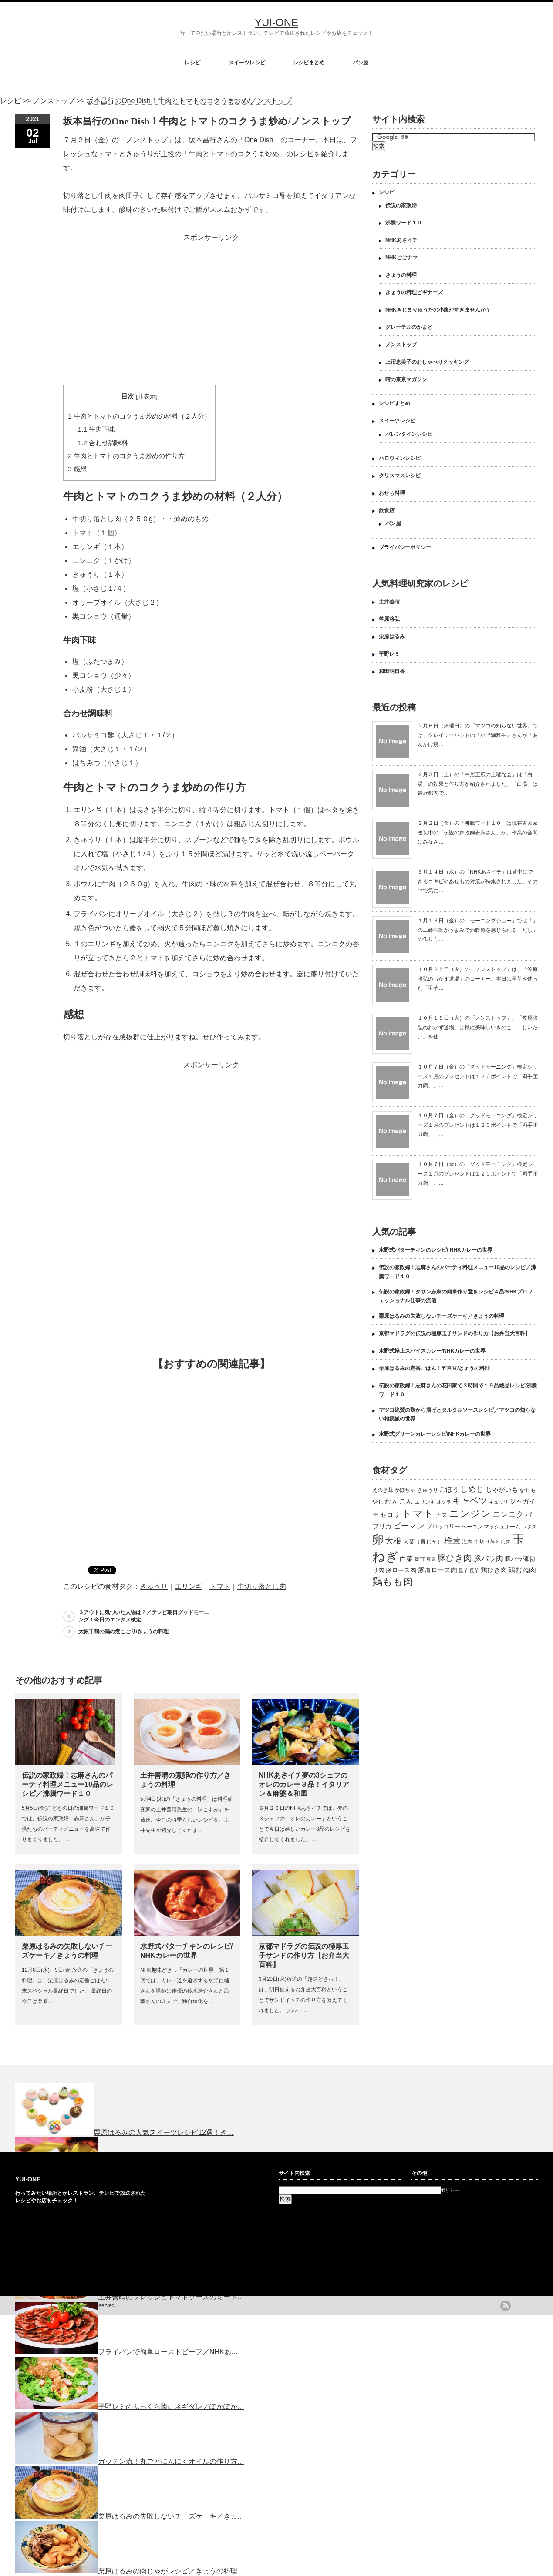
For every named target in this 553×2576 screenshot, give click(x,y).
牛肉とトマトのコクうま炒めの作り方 (126, 455)
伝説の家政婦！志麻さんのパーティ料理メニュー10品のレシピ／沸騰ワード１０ (67, 1784)
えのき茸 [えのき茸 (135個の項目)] (382, 1490)
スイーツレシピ (247, 63)
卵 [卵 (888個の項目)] (378, 1539)
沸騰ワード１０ (403, 223)
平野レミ (389, 654)
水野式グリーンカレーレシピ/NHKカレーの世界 (435, 1434)
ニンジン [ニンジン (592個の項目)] (470, 1513)
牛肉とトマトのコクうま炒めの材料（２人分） (139, 416)
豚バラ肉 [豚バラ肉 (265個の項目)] (488, 1558)
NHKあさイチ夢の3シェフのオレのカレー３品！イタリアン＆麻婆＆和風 (304, 1784)
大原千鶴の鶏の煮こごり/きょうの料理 (123, 1631)
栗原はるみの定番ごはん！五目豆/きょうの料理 (434, 1368)
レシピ (192, 63)
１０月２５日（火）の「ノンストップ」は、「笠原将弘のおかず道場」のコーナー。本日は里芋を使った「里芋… (478, 978)
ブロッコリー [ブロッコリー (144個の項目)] (443, 1526)
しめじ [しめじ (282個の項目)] (472, 1489)
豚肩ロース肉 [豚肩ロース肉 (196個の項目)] (437, 1570)
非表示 (147, 396)
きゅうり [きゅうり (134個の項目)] (427, 1490)
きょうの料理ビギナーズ (414, 292)
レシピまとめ (308, 63)
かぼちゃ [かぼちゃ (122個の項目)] (405, 1490)
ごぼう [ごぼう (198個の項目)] (449, 1489)
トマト (219, 1586)
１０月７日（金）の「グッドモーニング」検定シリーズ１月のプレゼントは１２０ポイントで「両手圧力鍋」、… (478, 1076)
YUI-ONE (276, 22)
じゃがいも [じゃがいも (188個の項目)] (502, 1489)
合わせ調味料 (103, 442)
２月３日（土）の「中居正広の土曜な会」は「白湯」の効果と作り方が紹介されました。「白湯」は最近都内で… (478, 783)
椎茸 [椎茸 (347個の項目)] (452, 1540)
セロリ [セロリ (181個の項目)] (390, 1514)
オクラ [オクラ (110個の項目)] (444, 1501)
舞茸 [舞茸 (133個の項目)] (420, 1559)
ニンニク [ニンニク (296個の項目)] (508, 1514)
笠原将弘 (389, 619)
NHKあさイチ (401, 240)
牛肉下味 (96, 429)
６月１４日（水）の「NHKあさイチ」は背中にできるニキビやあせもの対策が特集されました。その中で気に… (478, 881)
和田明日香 (392, 671)
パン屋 (360, 63)
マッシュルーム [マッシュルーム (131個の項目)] (502, 1527)
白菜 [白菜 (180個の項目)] (406, 1558)
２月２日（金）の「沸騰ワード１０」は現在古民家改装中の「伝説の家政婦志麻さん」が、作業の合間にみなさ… (478, 832)
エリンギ (188, 1586)
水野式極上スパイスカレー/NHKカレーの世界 (432, 1351)
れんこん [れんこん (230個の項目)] (399, 1501)
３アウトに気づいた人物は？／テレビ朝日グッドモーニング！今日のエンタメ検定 (143, 1616)
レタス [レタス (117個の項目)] (529, 1526)
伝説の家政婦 (401, 205)
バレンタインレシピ (408, 434)
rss (505, 2306)
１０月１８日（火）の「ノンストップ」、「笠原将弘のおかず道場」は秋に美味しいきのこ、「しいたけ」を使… (478, 1027)
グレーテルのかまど (408, 327)
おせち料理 (392, 493)
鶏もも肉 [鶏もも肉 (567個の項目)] (392, 1581)
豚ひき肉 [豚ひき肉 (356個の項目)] (454, 1558)
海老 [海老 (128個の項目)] (467, 1542)
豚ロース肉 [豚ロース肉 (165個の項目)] (401, 1570)
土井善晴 (389, 602)
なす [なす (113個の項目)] (524, 1490)
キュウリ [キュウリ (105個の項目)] (498, 1501)
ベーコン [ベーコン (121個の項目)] (472, 1526)
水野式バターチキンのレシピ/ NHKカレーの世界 (435, 1250)
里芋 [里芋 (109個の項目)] (463, 1570)
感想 (77, 468)
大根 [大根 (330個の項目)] (393, 1540)
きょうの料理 (401, 275)
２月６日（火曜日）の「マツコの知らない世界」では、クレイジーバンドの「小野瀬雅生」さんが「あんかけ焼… (478, 735)
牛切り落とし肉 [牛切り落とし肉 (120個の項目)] (492, 1541)
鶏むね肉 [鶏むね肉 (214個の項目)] (522, 1570)
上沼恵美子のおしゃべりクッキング (427, 362)
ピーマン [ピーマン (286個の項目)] (409, 1525)
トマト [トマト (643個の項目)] (417, 1513)
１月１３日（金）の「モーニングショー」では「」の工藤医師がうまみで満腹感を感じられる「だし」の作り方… (478, 930)
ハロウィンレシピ (400, 458)
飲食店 (387, 510)
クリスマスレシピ (400, 475)
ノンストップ (401, 345)
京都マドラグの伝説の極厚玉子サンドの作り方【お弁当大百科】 (304, 1955)
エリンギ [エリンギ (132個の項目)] (425, 1502)
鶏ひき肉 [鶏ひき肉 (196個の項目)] (494, 1570)
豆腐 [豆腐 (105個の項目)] (431, 1559)
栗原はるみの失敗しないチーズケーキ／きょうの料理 (441, 1316)
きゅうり (154, 1586)
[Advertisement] (211, 305)
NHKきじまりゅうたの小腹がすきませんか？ (438, 310)
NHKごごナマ (401, 258)
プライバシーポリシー (405, 547)
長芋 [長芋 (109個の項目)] (474, 1570)
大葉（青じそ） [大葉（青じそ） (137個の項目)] (423, 1542)
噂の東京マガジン (406, 379)
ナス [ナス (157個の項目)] (441, 1515)
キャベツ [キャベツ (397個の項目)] (469, 1500)
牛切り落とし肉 (261, 1586)
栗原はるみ (392, 636)
